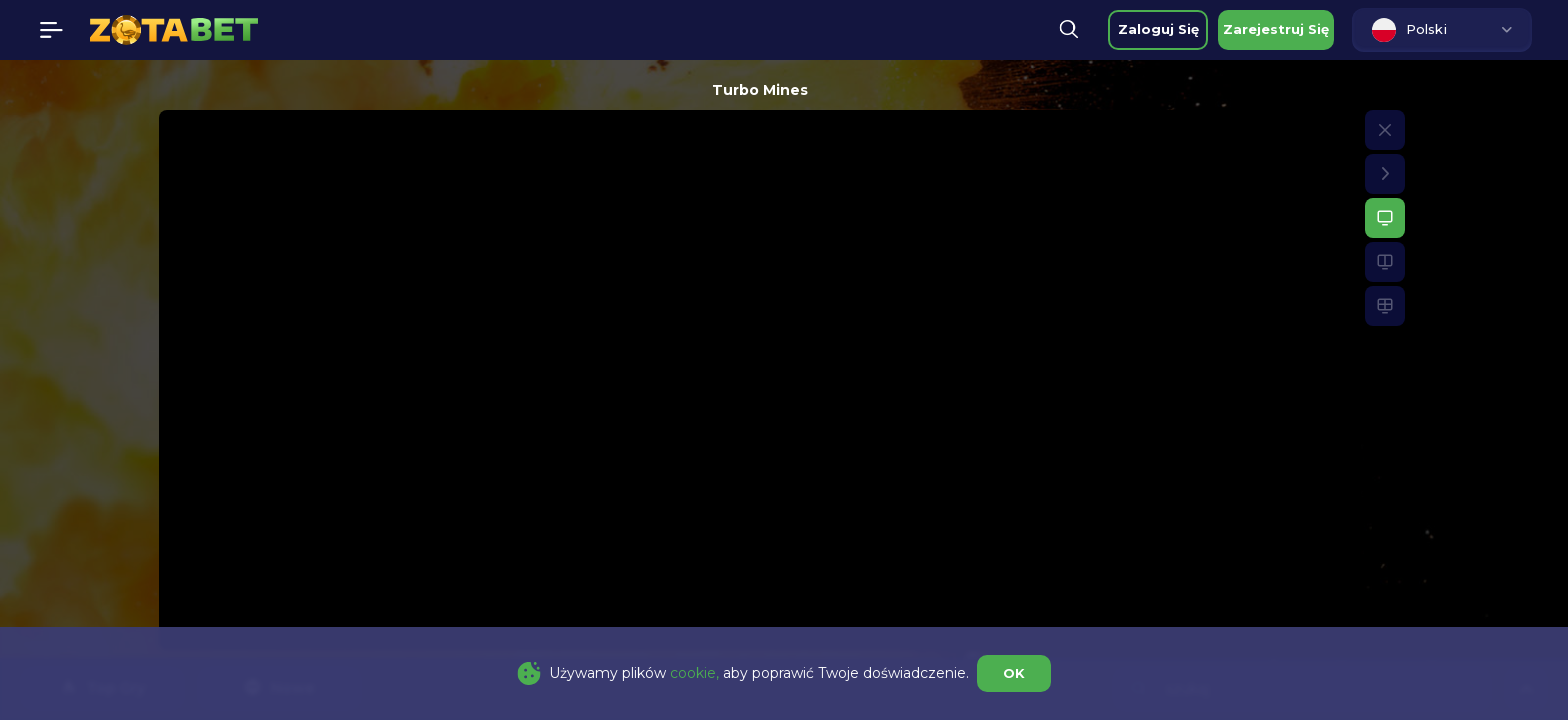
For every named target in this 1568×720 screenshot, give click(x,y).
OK (1014, 673)
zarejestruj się (1276, 29)
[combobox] (1442, 30)
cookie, (694, 673)
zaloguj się (1158, 29)
